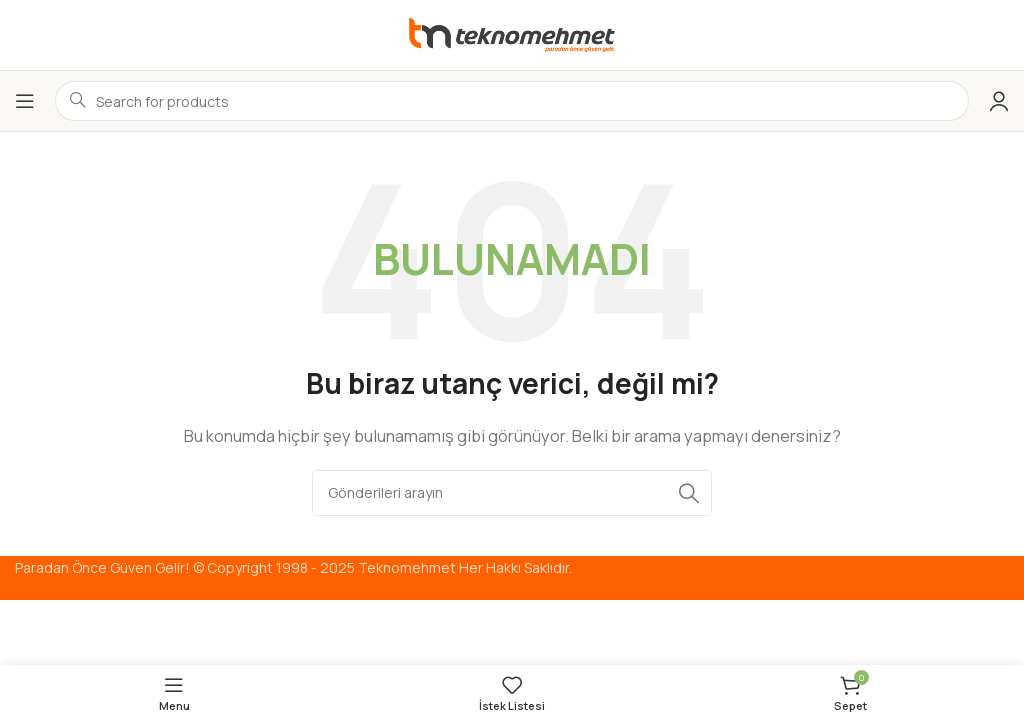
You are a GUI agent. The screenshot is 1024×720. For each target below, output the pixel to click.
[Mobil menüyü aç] (25, 101)
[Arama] (512, 493)
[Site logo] (512, 33)
